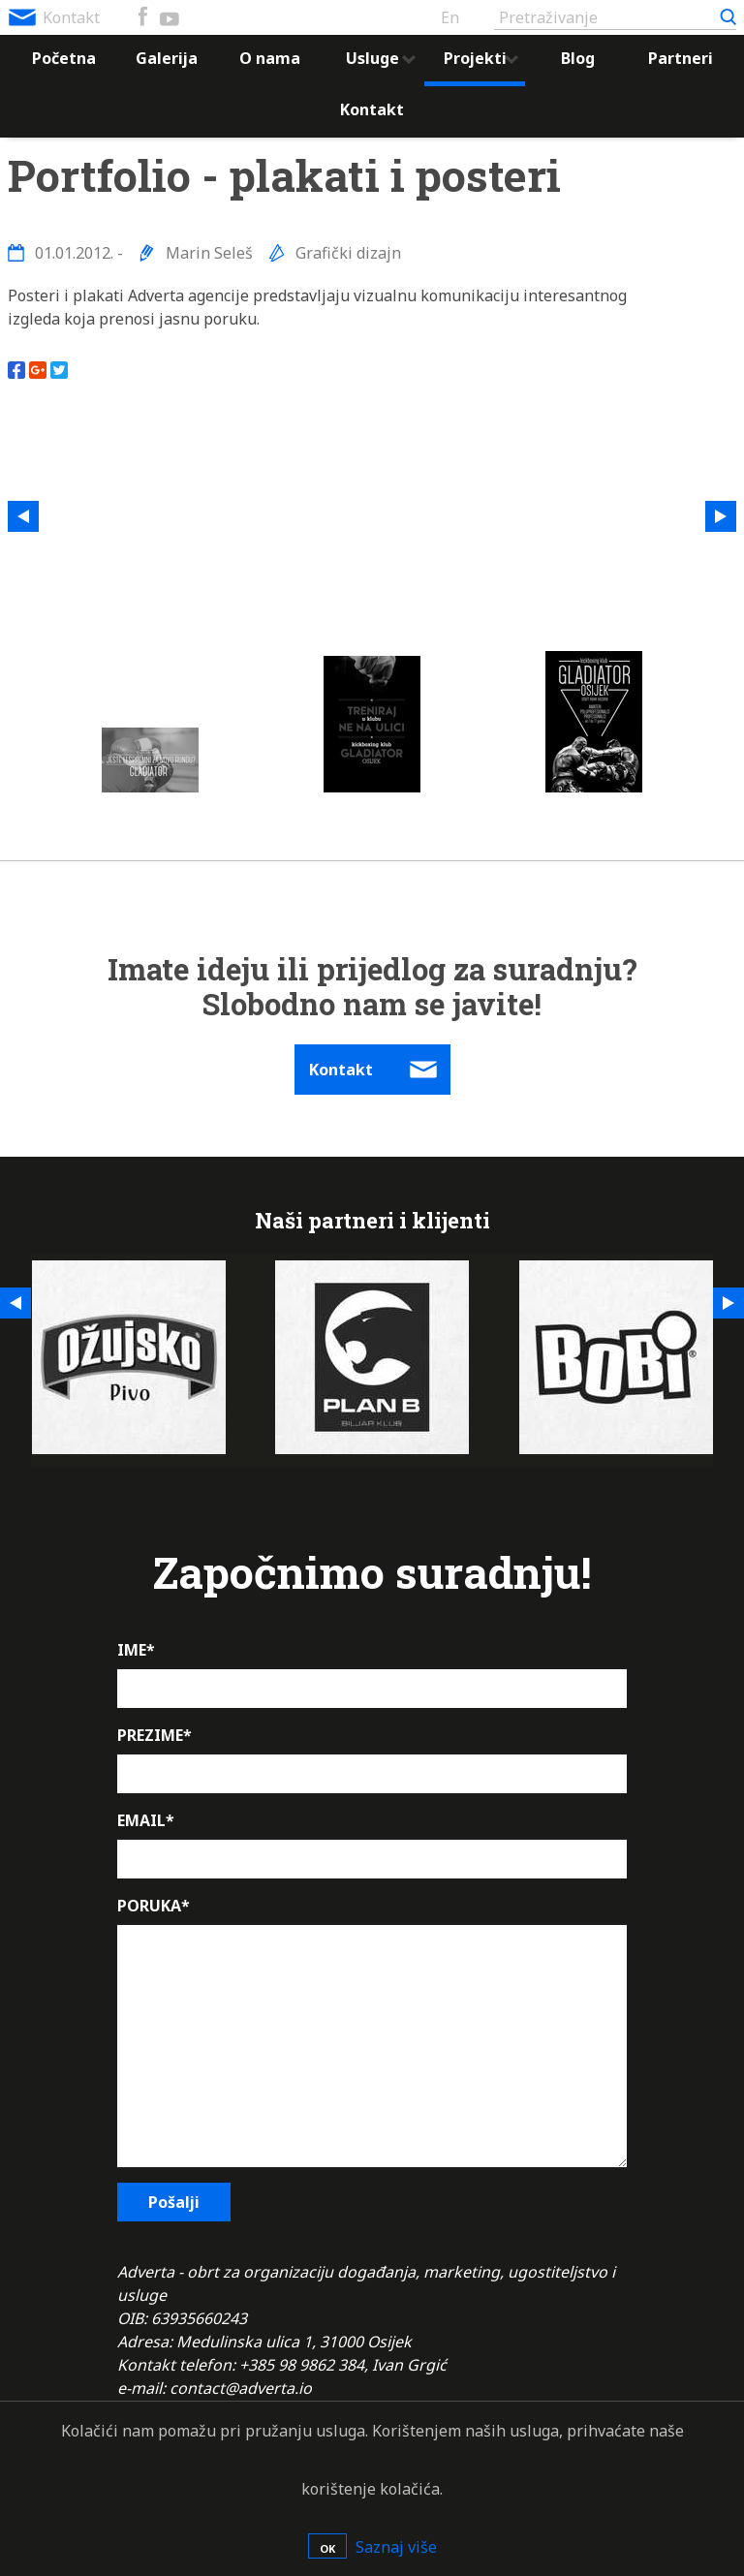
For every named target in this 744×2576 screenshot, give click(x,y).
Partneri (680, 58)
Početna (64, 58)
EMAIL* (145, 1820)
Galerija (167, 58)
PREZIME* (154, 1735)
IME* (136, 1649)
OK (327, 2548)
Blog (578, 58)
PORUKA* (153, 1905)
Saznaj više (396, 2547)
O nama (269, 58)
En (450, 17)
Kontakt (71, 17)
